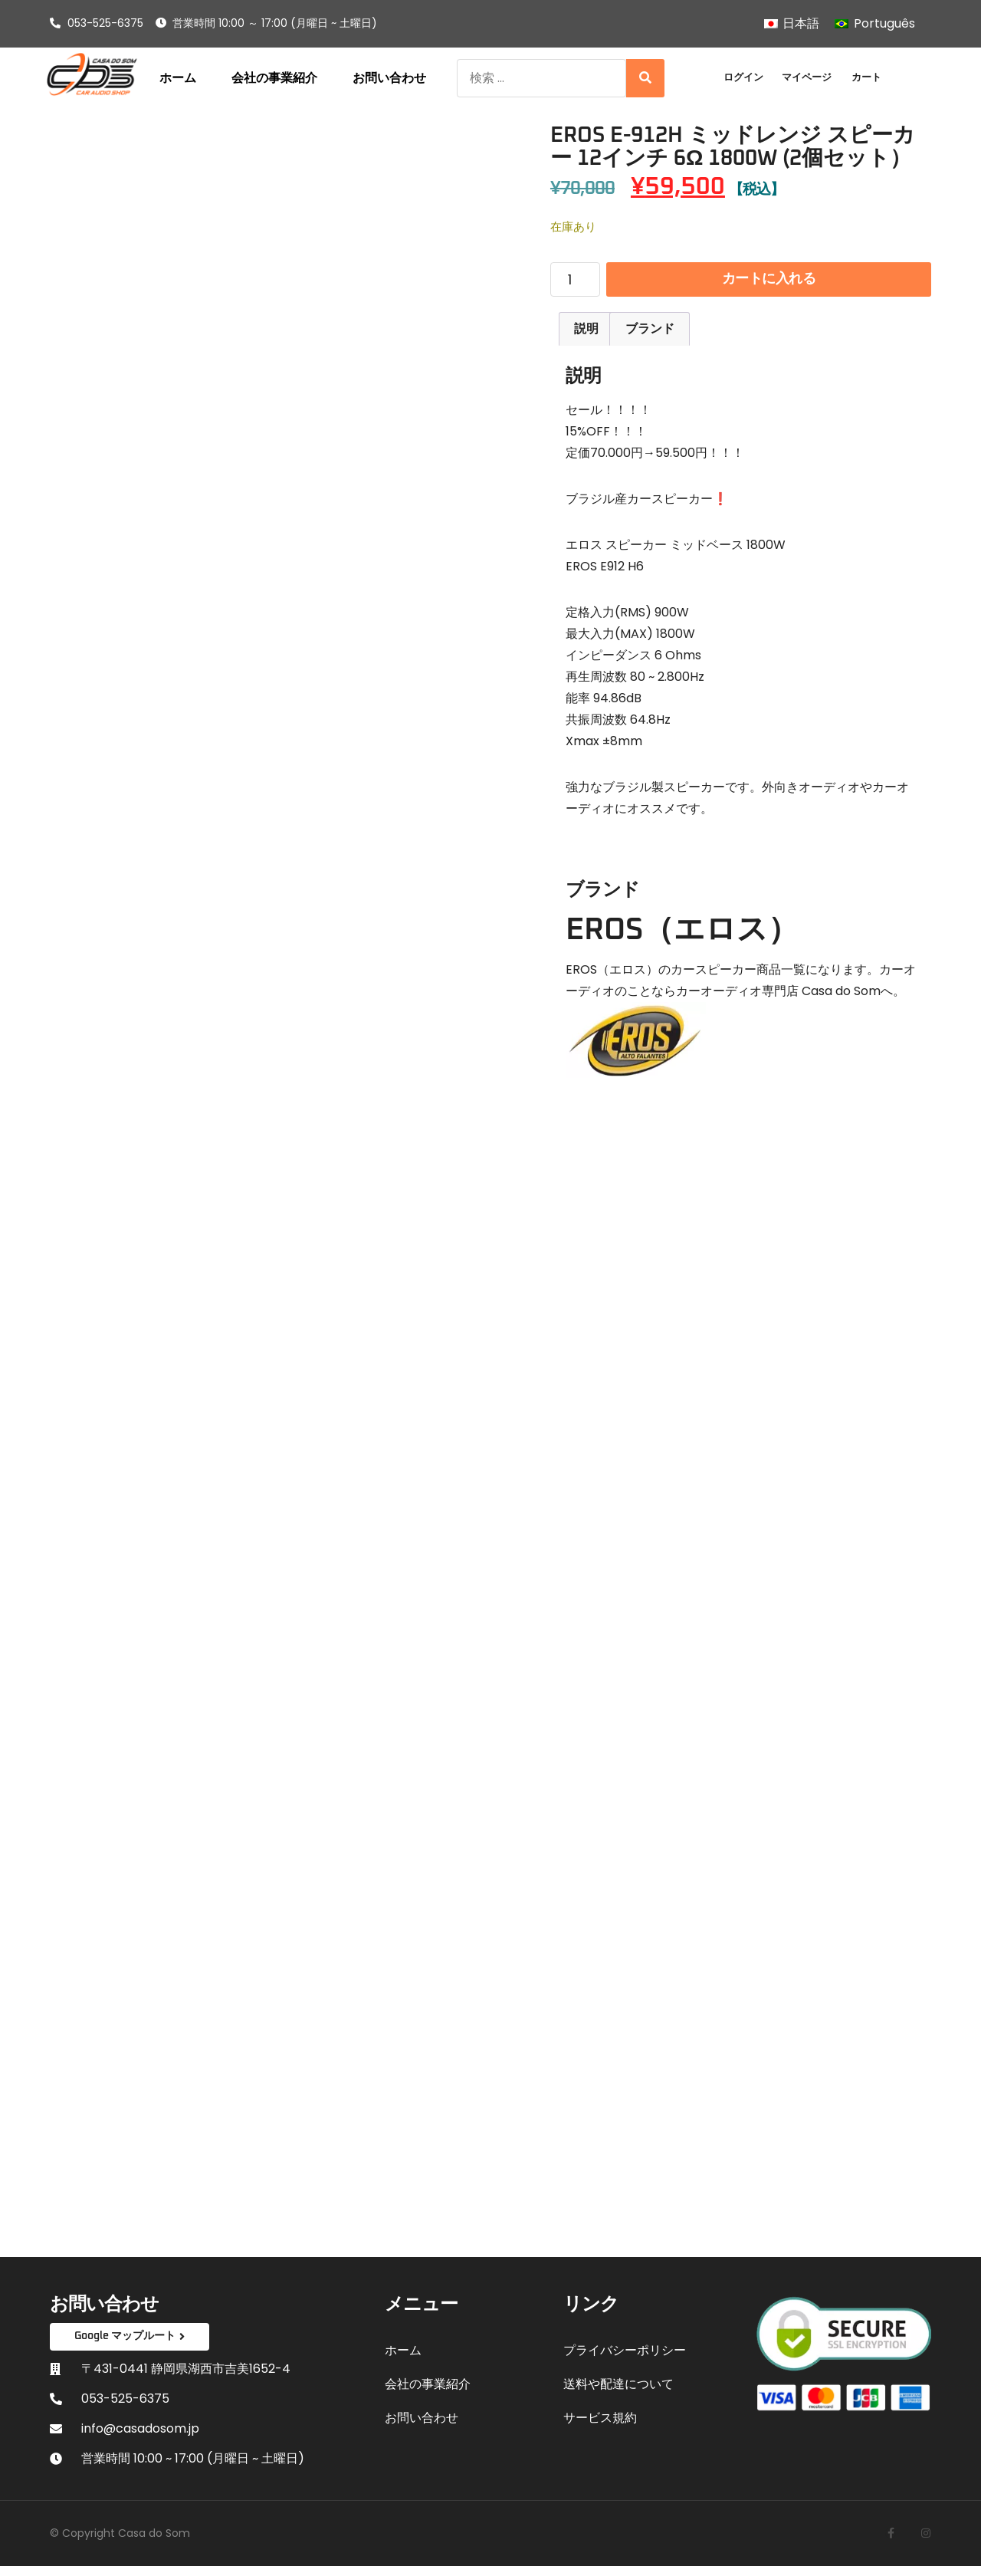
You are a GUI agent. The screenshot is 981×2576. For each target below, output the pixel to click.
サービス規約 (600, 2426)
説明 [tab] (586, 337)
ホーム (177, 78)
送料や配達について (618, 2392)
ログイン (743, 77)
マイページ (807, 77)
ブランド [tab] (649, 337)
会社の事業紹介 (274, 78)
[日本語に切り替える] (791, 23)
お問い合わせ (389, 78)
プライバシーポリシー (624, 2358)
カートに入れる (768, 283)
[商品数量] (575, 283)
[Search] (645, 78)
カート (866, 77)
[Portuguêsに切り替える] (874, 23)
